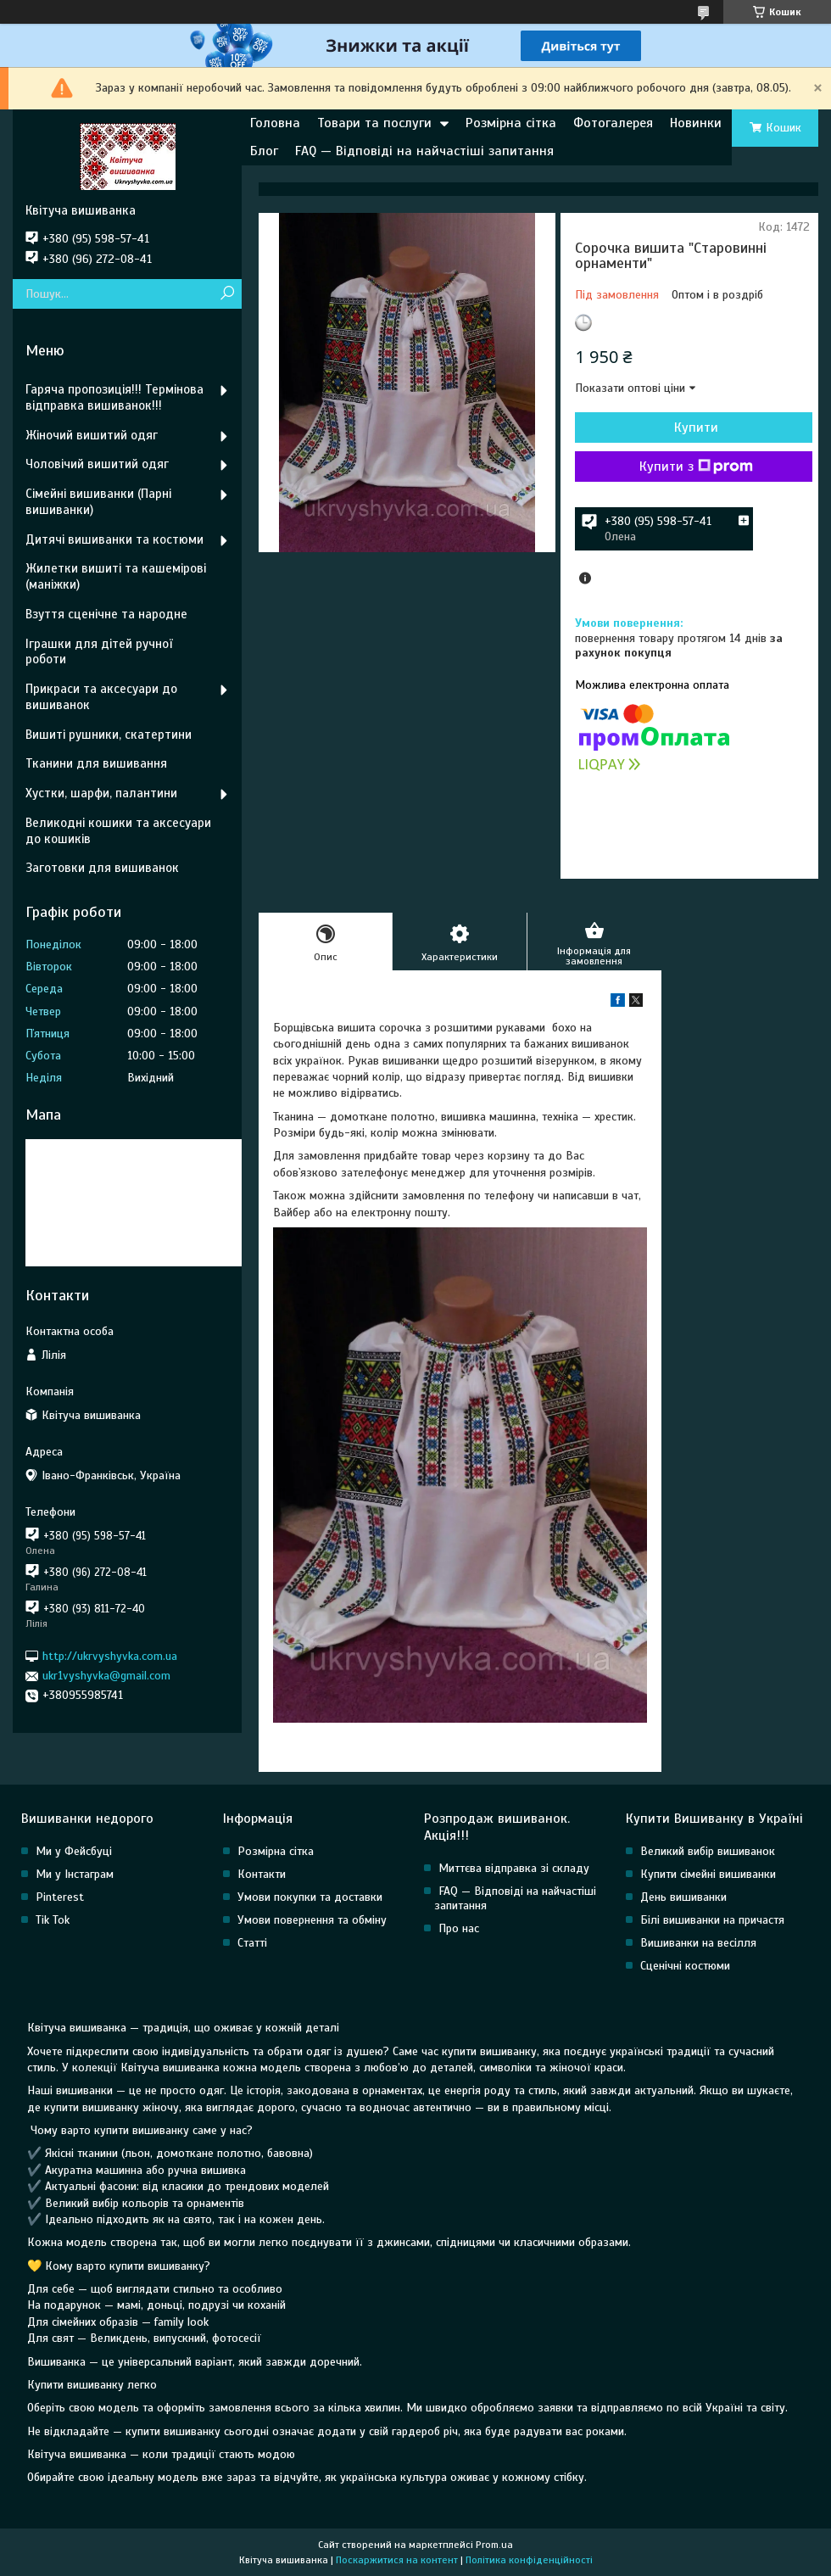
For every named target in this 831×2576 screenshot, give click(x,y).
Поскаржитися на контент (397, 2560)
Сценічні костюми (685, 1966)
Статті (252, 1943)
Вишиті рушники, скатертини (108, 734)
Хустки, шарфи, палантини (101, 793)
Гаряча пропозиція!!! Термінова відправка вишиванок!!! (114, 397)
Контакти (261, 1874)
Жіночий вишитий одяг (91, 435)
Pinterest (60, 1897)
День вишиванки (683, 1897)
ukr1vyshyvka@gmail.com (106, 1675)
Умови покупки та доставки (309, 1897)
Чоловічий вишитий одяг (97, 464)
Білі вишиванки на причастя (712, 1920)
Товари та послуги (374, 123)
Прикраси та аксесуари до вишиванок (101, 696)
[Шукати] (227, 294)
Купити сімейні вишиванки (708, 1874)
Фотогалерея (613, 123)
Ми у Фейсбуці (74, 1851)
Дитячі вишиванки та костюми (114, 539)
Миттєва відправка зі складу (513, 1868)
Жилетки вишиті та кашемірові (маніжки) (115, 576)
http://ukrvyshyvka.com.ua (109, 1656)
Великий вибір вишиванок (707, 1851)
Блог (264, 150)
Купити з (696, 466)
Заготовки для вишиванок (102, 867)
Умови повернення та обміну (312, 1920)
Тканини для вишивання (96, 763)
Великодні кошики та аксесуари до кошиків (118, 831)
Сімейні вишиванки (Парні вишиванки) (98, 501)
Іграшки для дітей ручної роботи (98, 652)
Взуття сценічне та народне (106, 614)
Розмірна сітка (511, 123)
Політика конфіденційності (529, 2560)
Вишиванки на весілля (698, 1943)
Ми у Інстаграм (75, 1874)
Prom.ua (494, 2545)
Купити (696, 427)
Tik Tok (53, 1920)
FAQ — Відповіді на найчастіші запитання (424, 150)
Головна (275, 123)
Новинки (696, 123)
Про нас (458, 1928)
